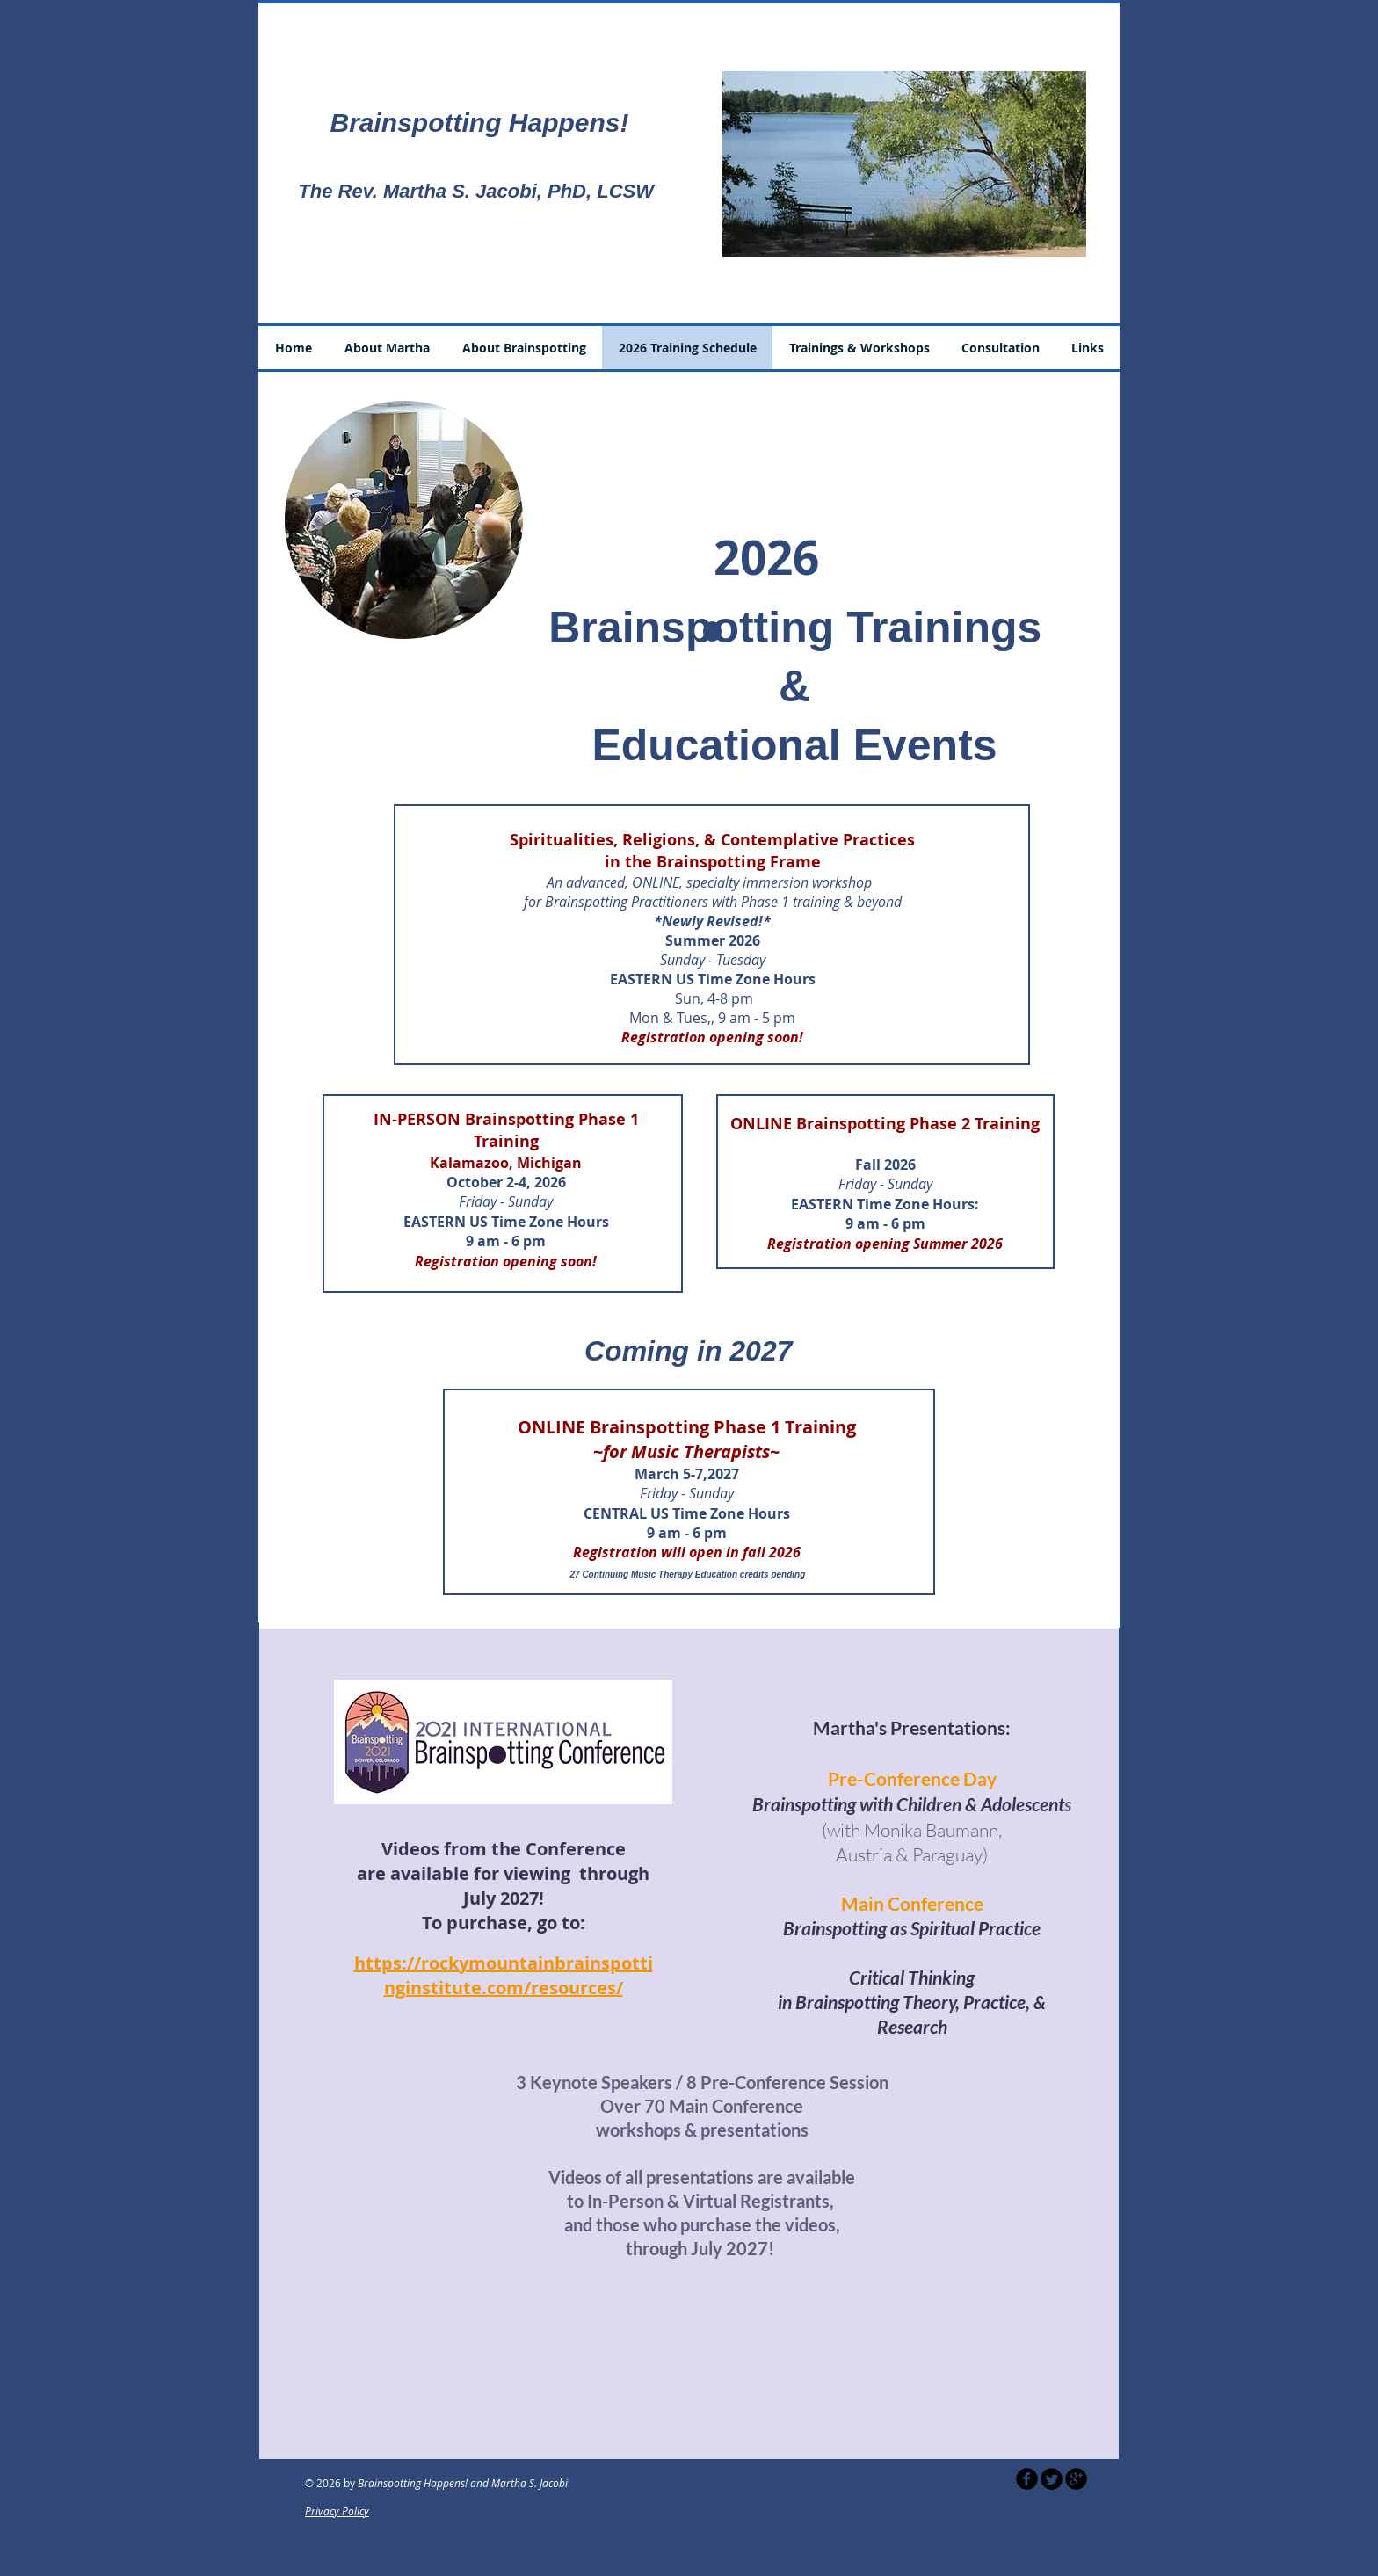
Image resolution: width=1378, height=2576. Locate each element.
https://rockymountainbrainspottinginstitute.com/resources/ (503, 1975)
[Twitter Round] (1052, 2479)
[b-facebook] (1027, 2479)
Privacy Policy (337, 2511)
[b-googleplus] (1076, 2479)
